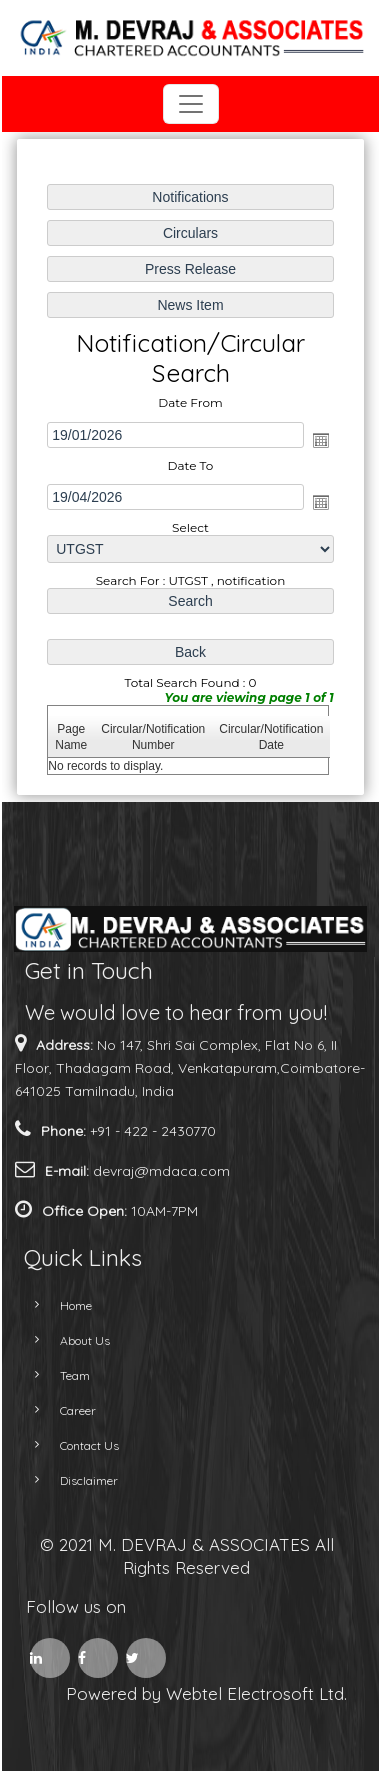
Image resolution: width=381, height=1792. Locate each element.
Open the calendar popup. (320, 440)
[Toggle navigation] (191, 104)
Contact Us (71, 1445)
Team (57, 1375)
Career (60, 1410)
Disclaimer (71, 1480)
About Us (67, 1340)
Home (58, 1305)
